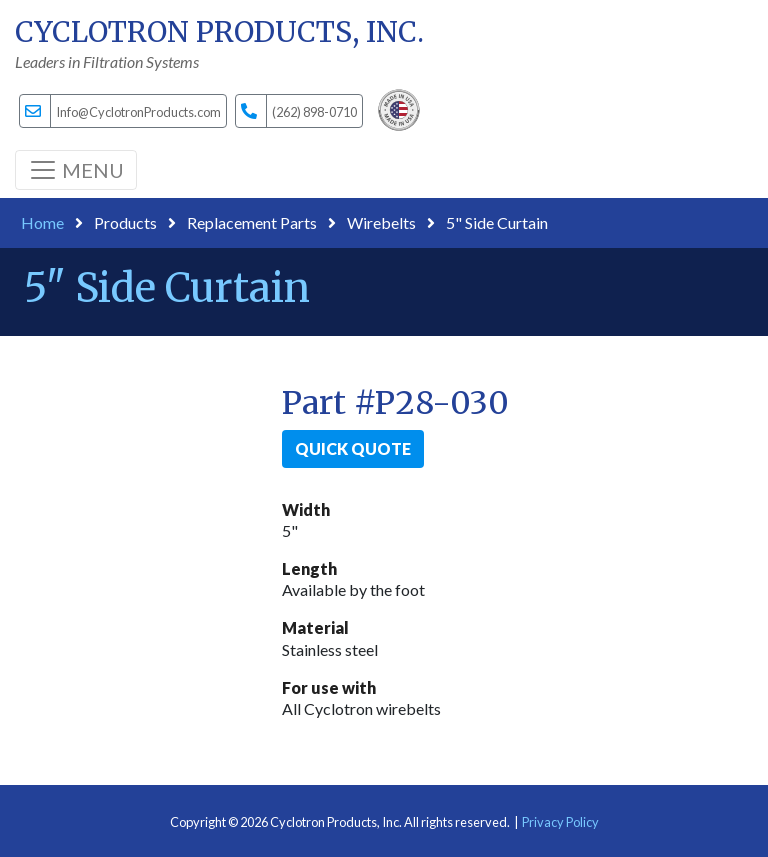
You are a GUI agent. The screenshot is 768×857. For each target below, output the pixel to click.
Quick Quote (353, 448)
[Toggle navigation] (76, 170)
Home (42, 222)
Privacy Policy (560, 822)
